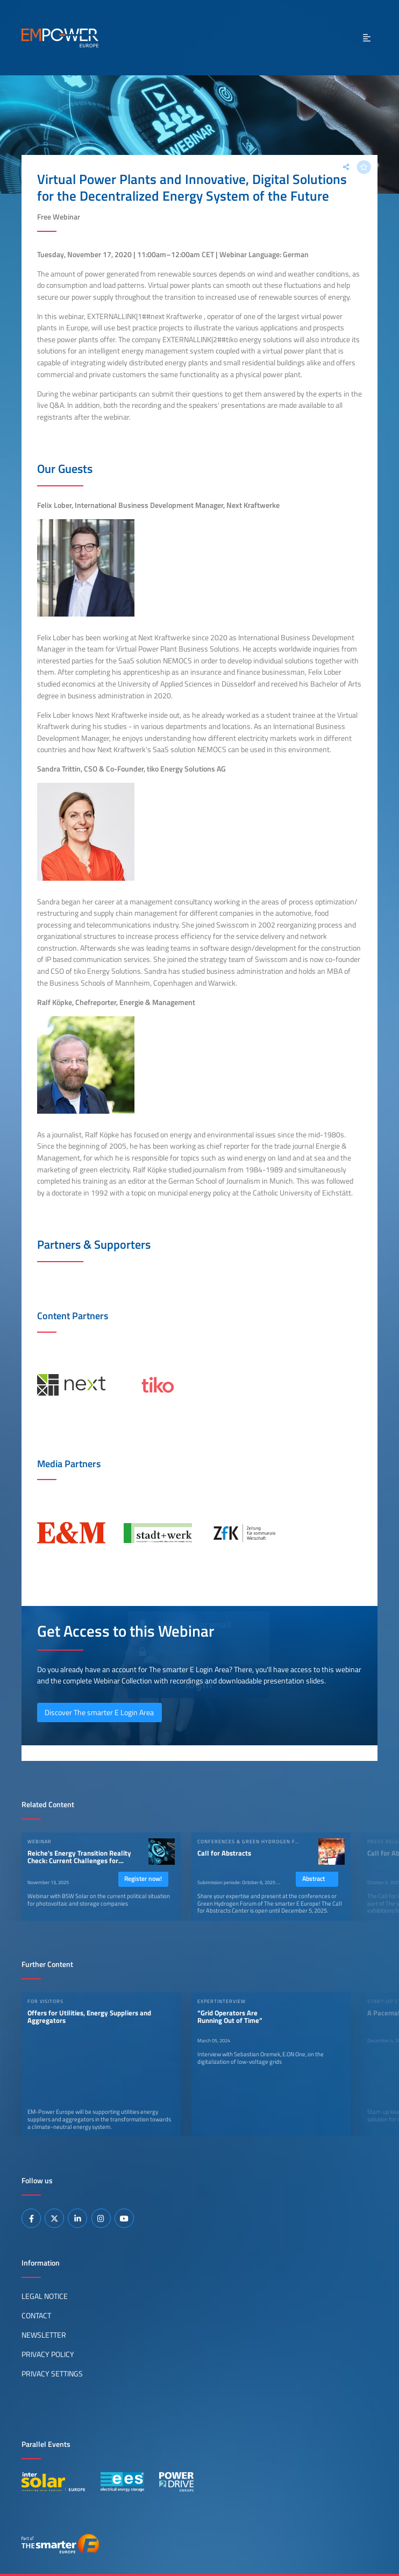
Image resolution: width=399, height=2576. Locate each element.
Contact (36, 2316)
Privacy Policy (48, 2354)
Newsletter (44, 2335)
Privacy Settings (52, 2374)
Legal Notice (45, 2296)
